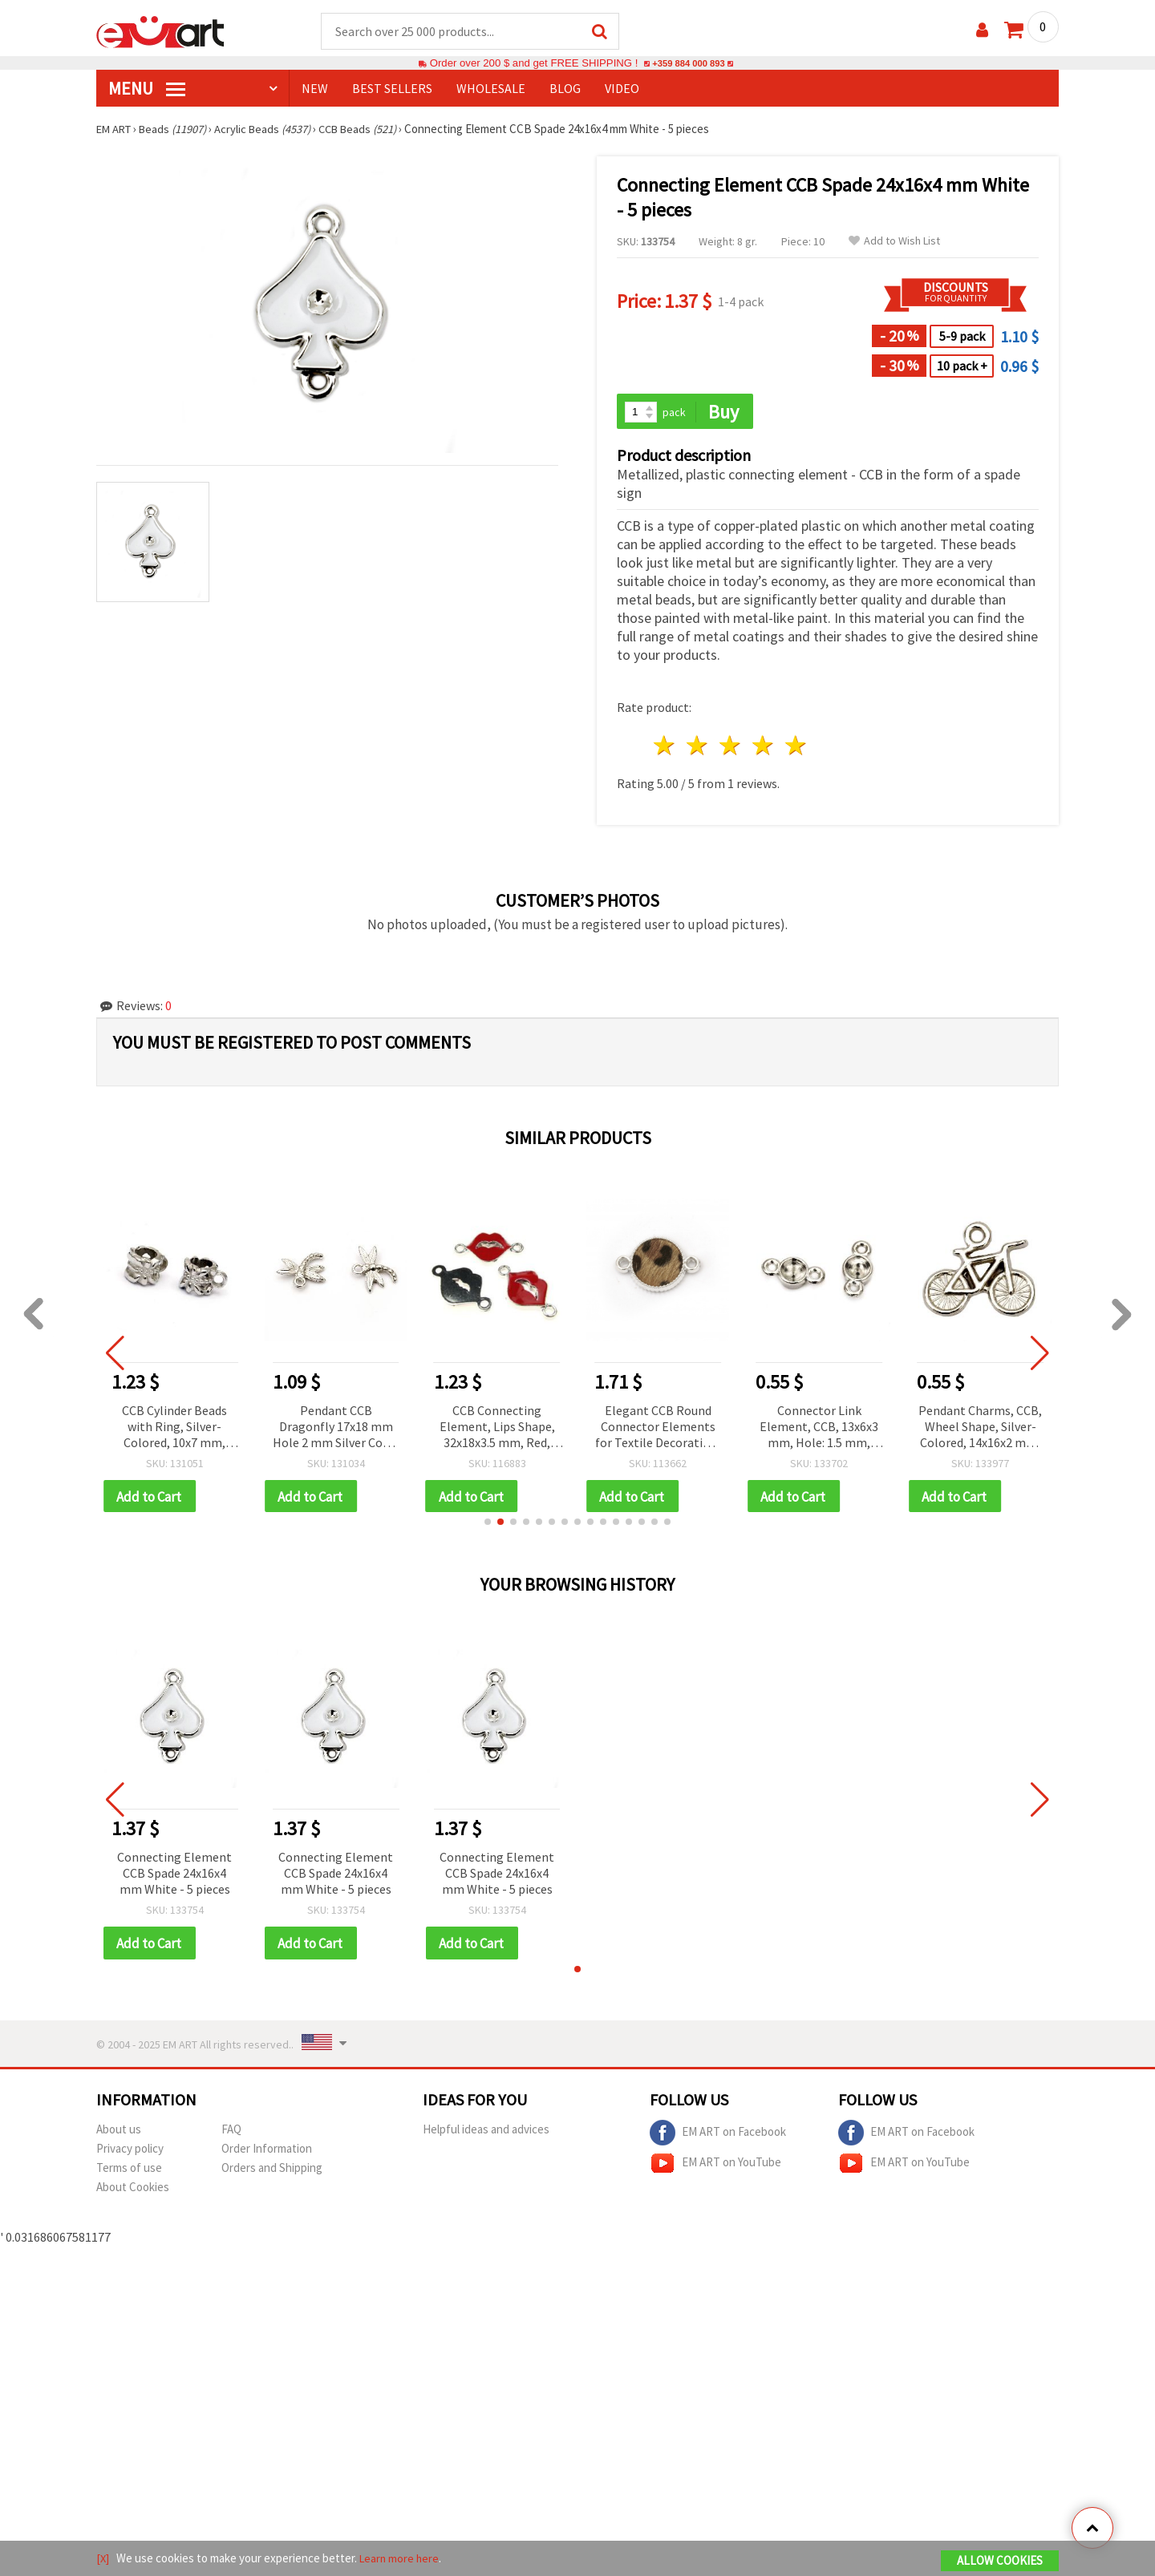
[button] (487, 1525)
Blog (565, 89)
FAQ (231, 2133)
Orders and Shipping (271, 2171)
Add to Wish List (894, 242)
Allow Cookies (1000, 2561)
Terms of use (129, 2171)
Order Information (266, 2152)
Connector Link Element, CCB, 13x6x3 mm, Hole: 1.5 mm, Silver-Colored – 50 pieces (819, 1429)
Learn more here (401, 2558)
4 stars (763, 747)
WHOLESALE (490, 89)
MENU (146, 89)
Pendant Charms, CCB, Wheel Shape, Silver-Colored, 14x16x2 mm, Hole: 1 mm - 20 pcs (980, 1429)
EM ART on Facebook (718, 2136)
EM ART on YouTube (715, 2167)
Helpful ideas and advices (486, 2133)
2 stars (698, 747)
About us (118, 2133)
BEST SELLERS (392, 89)
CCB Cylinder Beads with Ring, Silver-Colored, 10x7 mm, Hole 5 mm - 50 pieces (174, 1429)
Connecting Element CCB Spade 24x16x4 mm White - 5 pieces (174, 1876)
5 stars (796, 747)
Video (622, 89)
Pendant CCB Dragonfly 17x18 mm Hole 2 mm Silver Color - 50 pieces (336, 1429)
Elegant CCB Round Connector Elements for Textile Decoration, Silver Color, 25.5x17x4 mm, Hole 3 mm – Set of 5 (657, 1429)
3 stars (731, 747)
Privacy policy (130, 2152)
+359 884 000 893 (688, 64)
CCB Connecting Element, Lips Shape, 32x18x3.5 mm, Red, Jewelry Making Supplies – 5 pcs (497, 1429)
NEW (315, 89)
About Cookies (132, 2190)
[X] (103, 2558)
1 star (665, 747)
